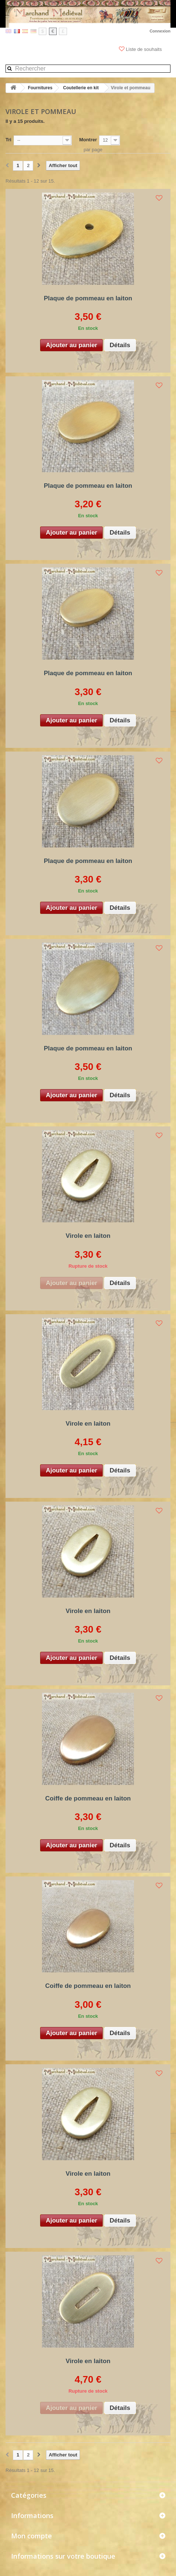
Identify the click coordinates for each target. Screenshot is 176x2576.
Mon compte (31, 2535)
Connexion (159, 31)
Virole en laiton (88, 1235)
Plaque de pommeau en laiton (88, 298)
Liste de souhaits (141, 49)
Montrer (88, 139)
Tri (8, 139)
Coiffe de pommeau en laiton (88, 1798)
